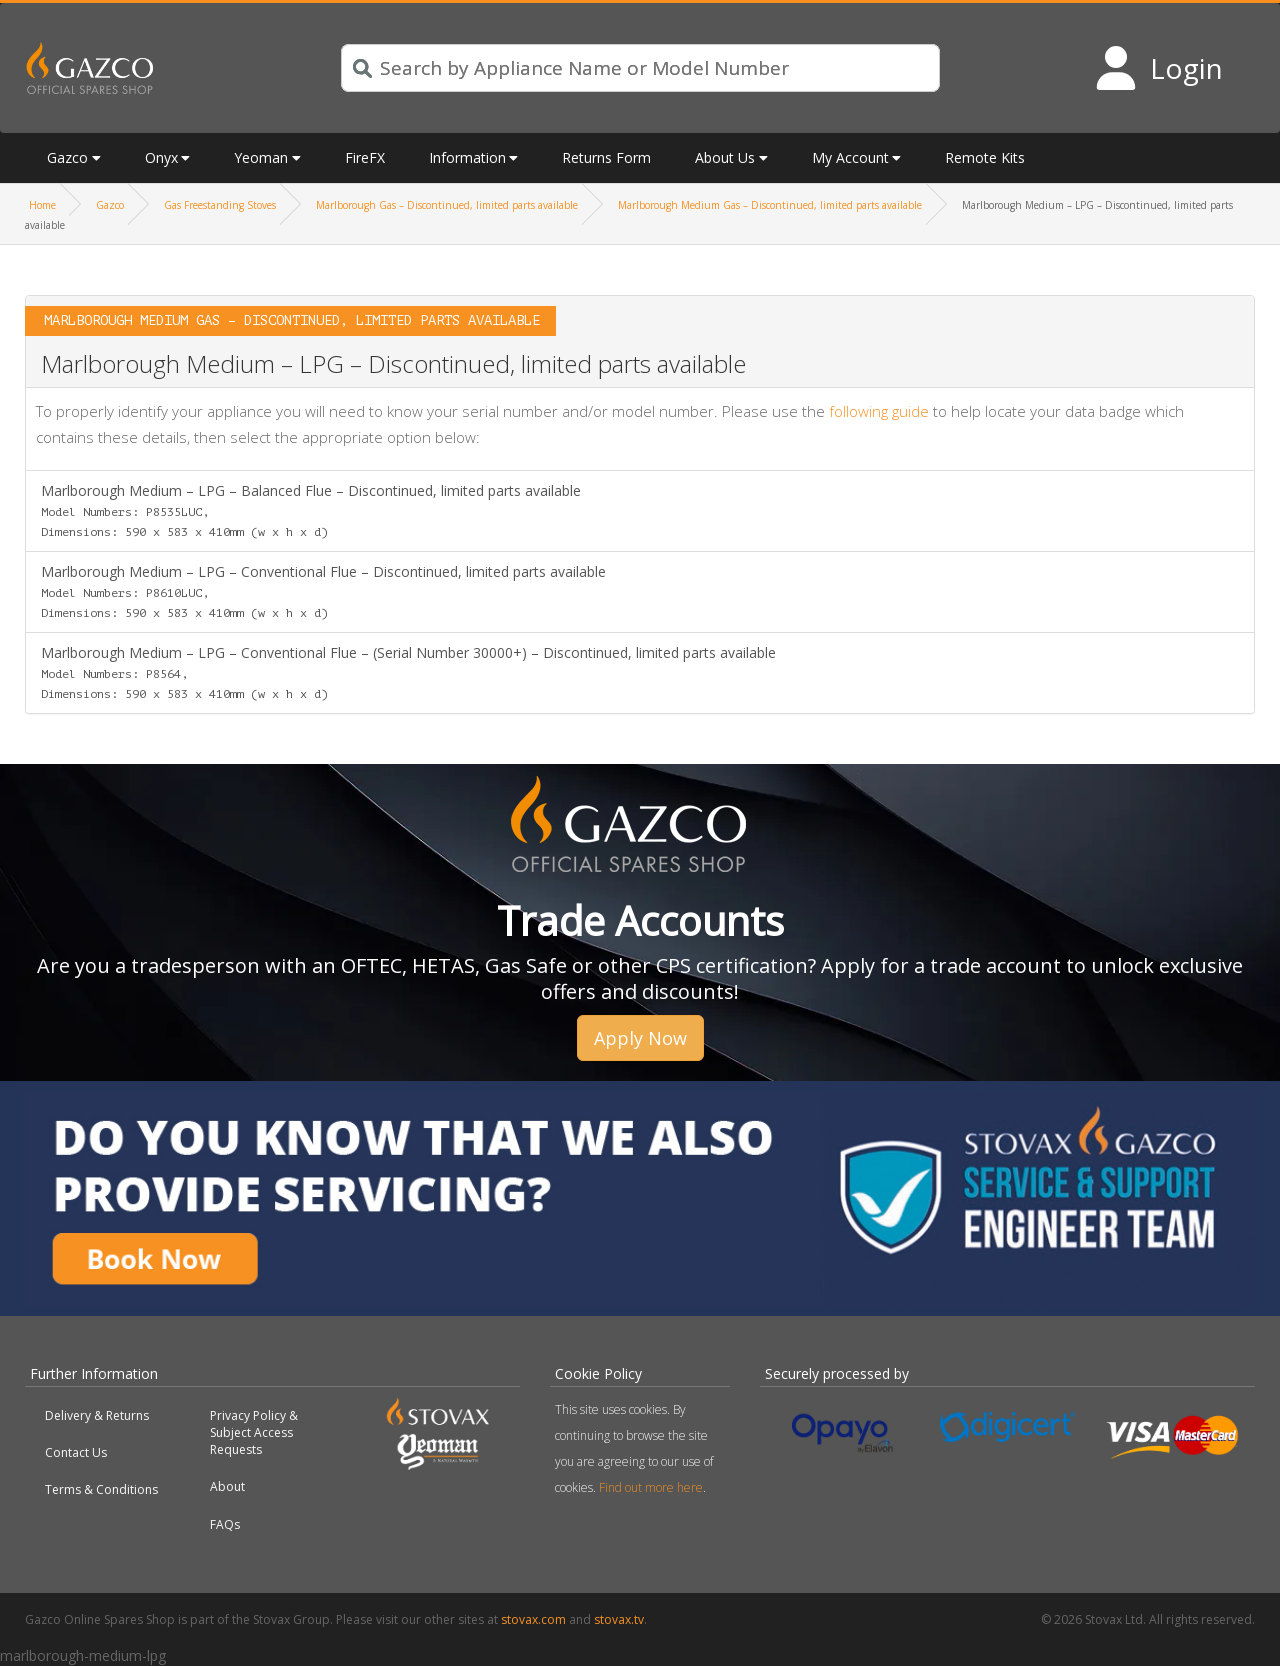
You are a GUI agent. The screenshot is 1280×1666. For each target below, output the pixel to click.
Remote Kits (985, 157)
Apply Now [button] (640, 1038)
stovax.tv (619, 1619)
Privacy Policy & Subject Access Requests (254, 1432)
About (227, 1486)
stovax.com (533, 1619)
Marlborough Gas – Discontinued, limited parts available (447, 205)
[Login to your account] (1158, 68)
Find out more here (651, 1487)
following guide (879, 411)
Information (467, 157)
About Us (725, 157)
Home (42, 205)
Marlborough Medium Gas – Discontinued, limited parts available (770, 205)
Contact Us (76, 1452)
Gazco (67, 157)
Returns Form (606, 157)
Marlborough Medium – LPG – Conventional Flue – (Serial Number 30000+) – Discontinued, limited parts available (408, 672)
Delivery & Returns (97, 1415)
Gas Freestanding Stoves (220, 205)
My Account (850, 157)
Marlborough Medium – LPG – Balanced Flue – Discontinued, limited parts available (311, 510)
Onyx (161, 157)
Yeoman (261, 157)
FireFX (365, 157)
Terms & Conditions (101, 1489)
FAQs (225, 1524)
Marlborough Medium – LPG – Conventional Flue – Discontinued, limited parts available (323, 591)
